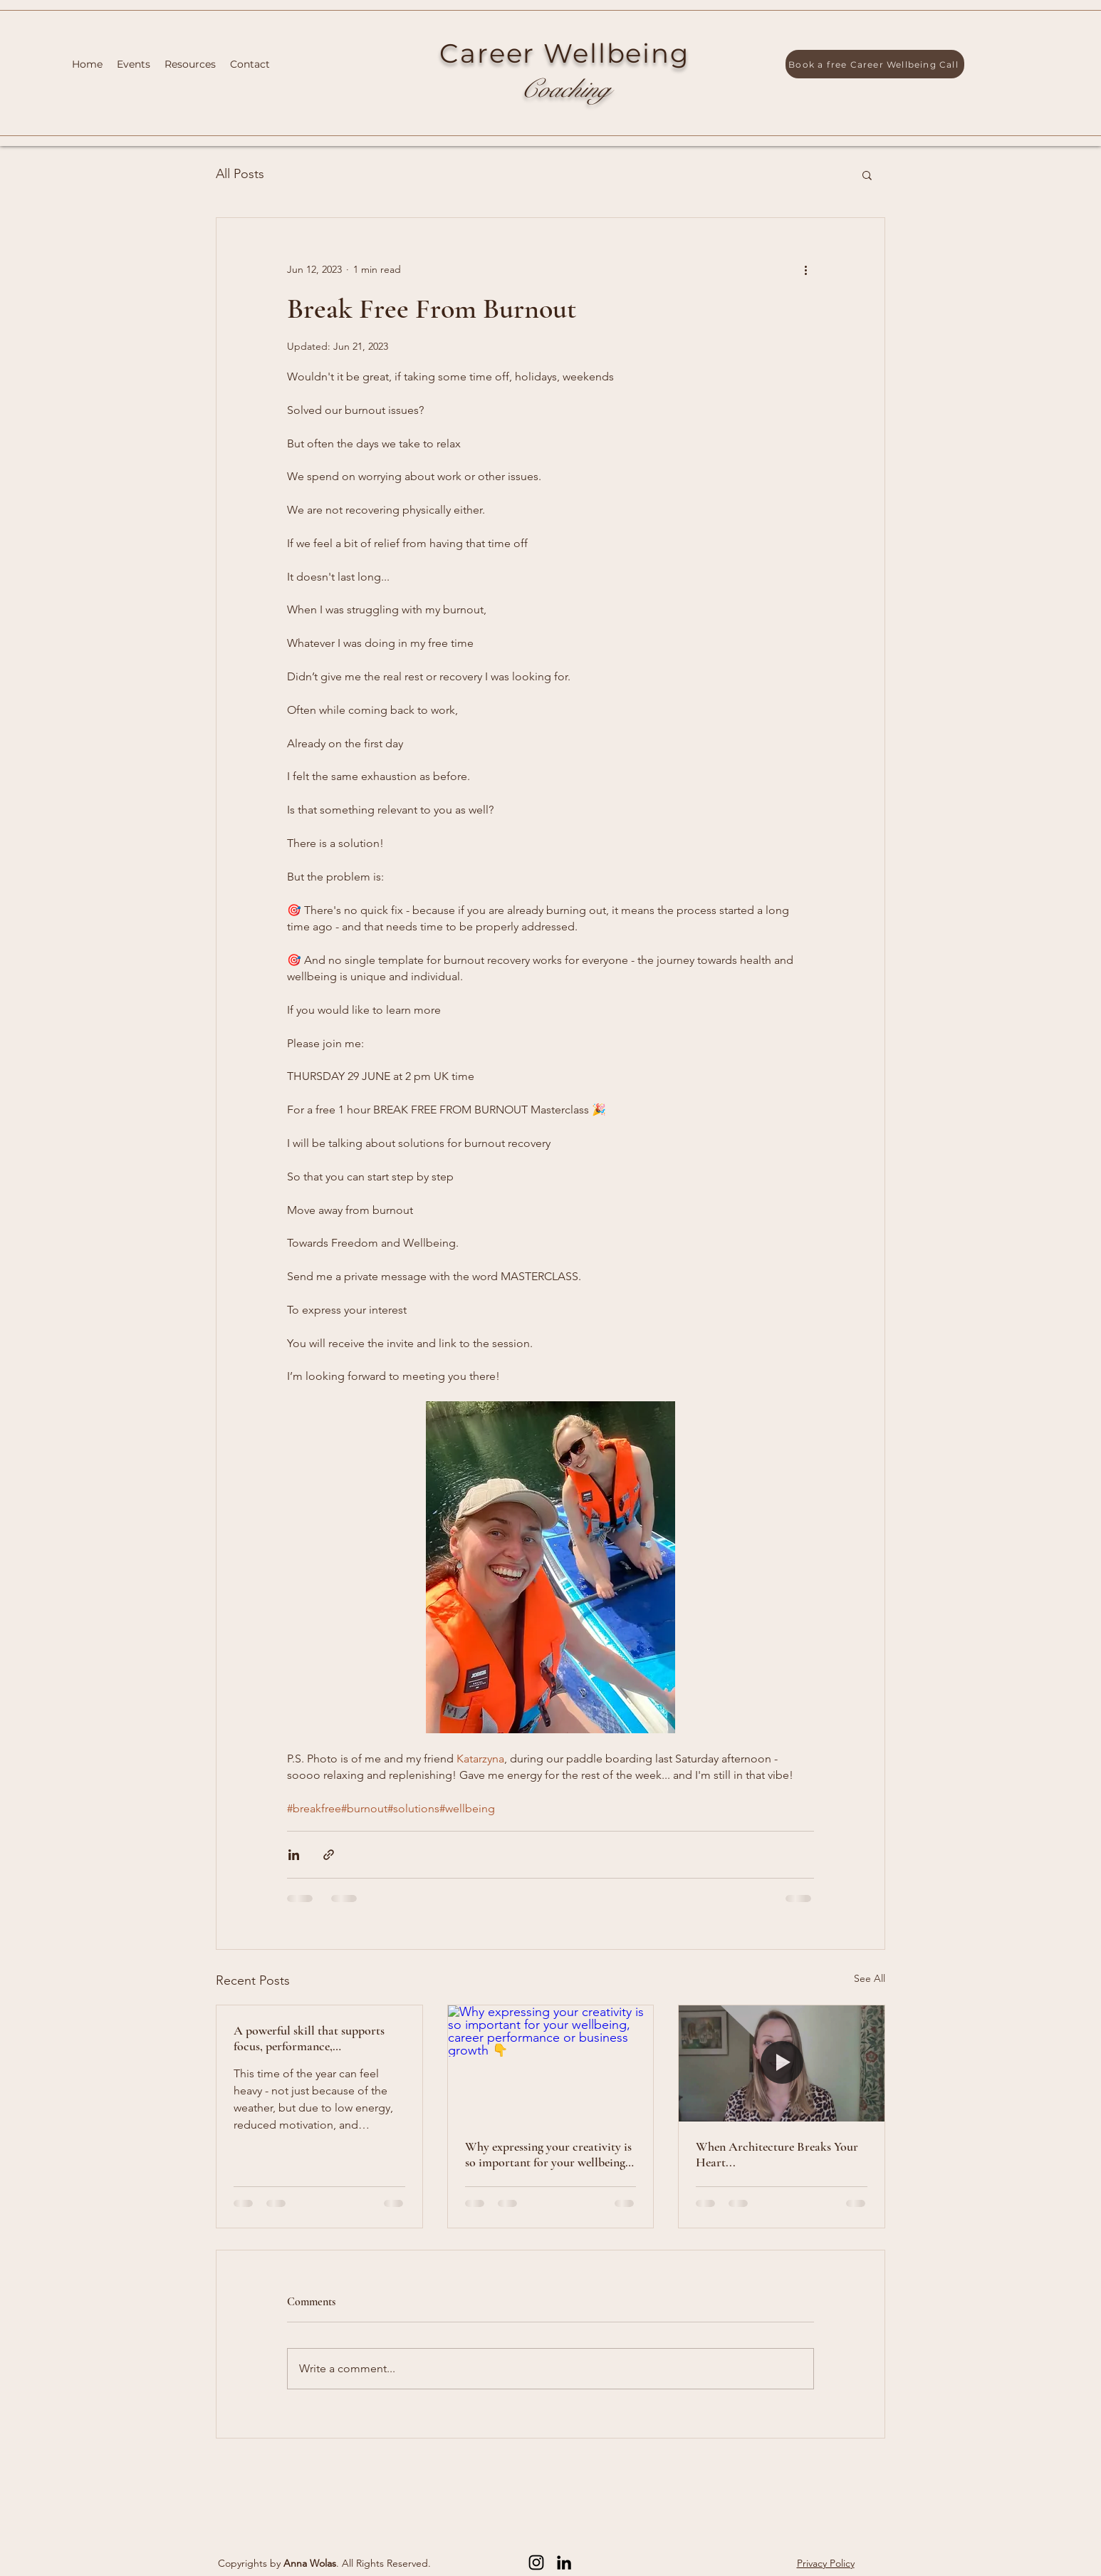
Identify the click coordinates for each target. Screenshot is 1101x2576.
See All (869, 1978)
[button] (867, 174)
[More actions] (805, 269)
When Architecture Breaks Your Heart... (777, 2154)
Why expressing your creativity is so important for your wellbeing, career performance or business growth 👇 (548, 2154)
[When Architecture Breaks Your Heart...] (782, 2063)
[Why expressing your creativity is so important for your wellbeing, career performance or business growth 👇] (551, 2063)
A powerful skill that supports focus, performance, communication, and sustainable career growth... (315, 2038)
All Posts (240, 174)
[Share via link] (328, 1854)
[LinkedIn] (564, 2562)
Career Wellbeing (564, 53)
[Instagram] (536, 2562)
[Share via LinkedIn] (294, 1854)
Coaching (564, 89)
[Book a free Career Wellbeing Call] (875, 64)
